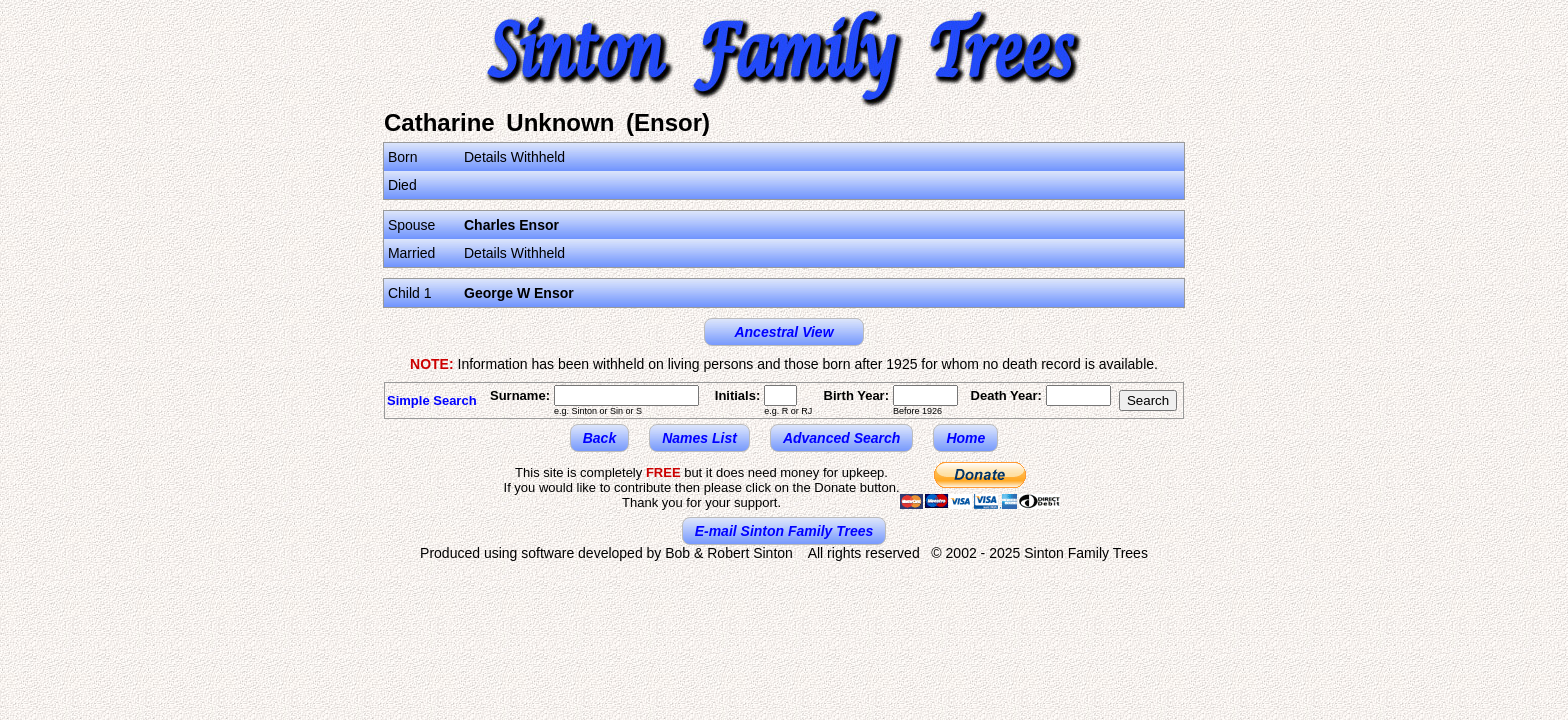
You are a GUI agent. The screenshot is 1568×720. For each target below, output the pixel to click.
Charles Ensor (511, 225)
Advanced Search (842, 438)
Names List (699, 438)
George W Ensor (519, 293)
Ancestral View (783, 332)
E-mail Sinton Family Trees (784, 531)
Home (965, 438)
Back (599, 438)
